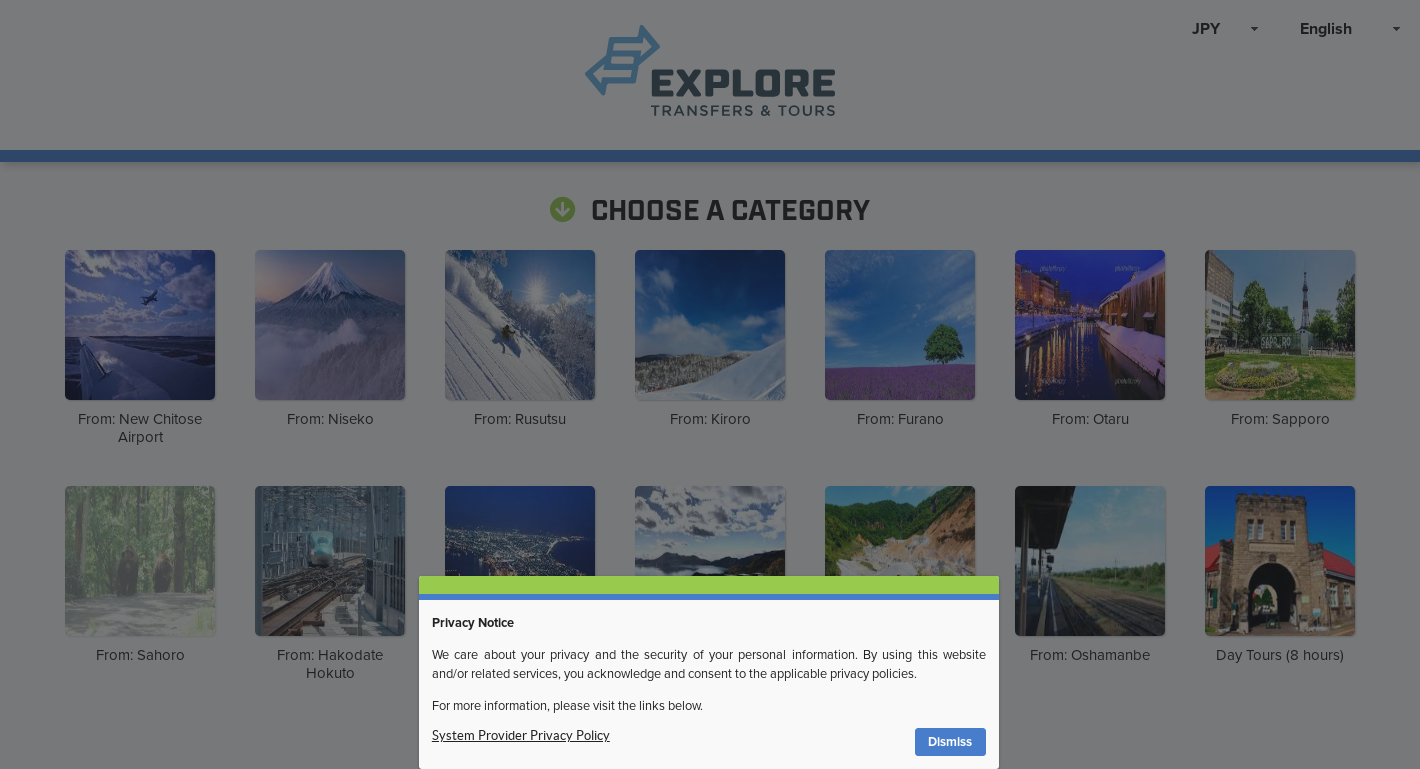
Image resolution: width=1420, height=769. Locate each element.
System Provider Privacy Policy (521, 735)
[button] (951, 742)
